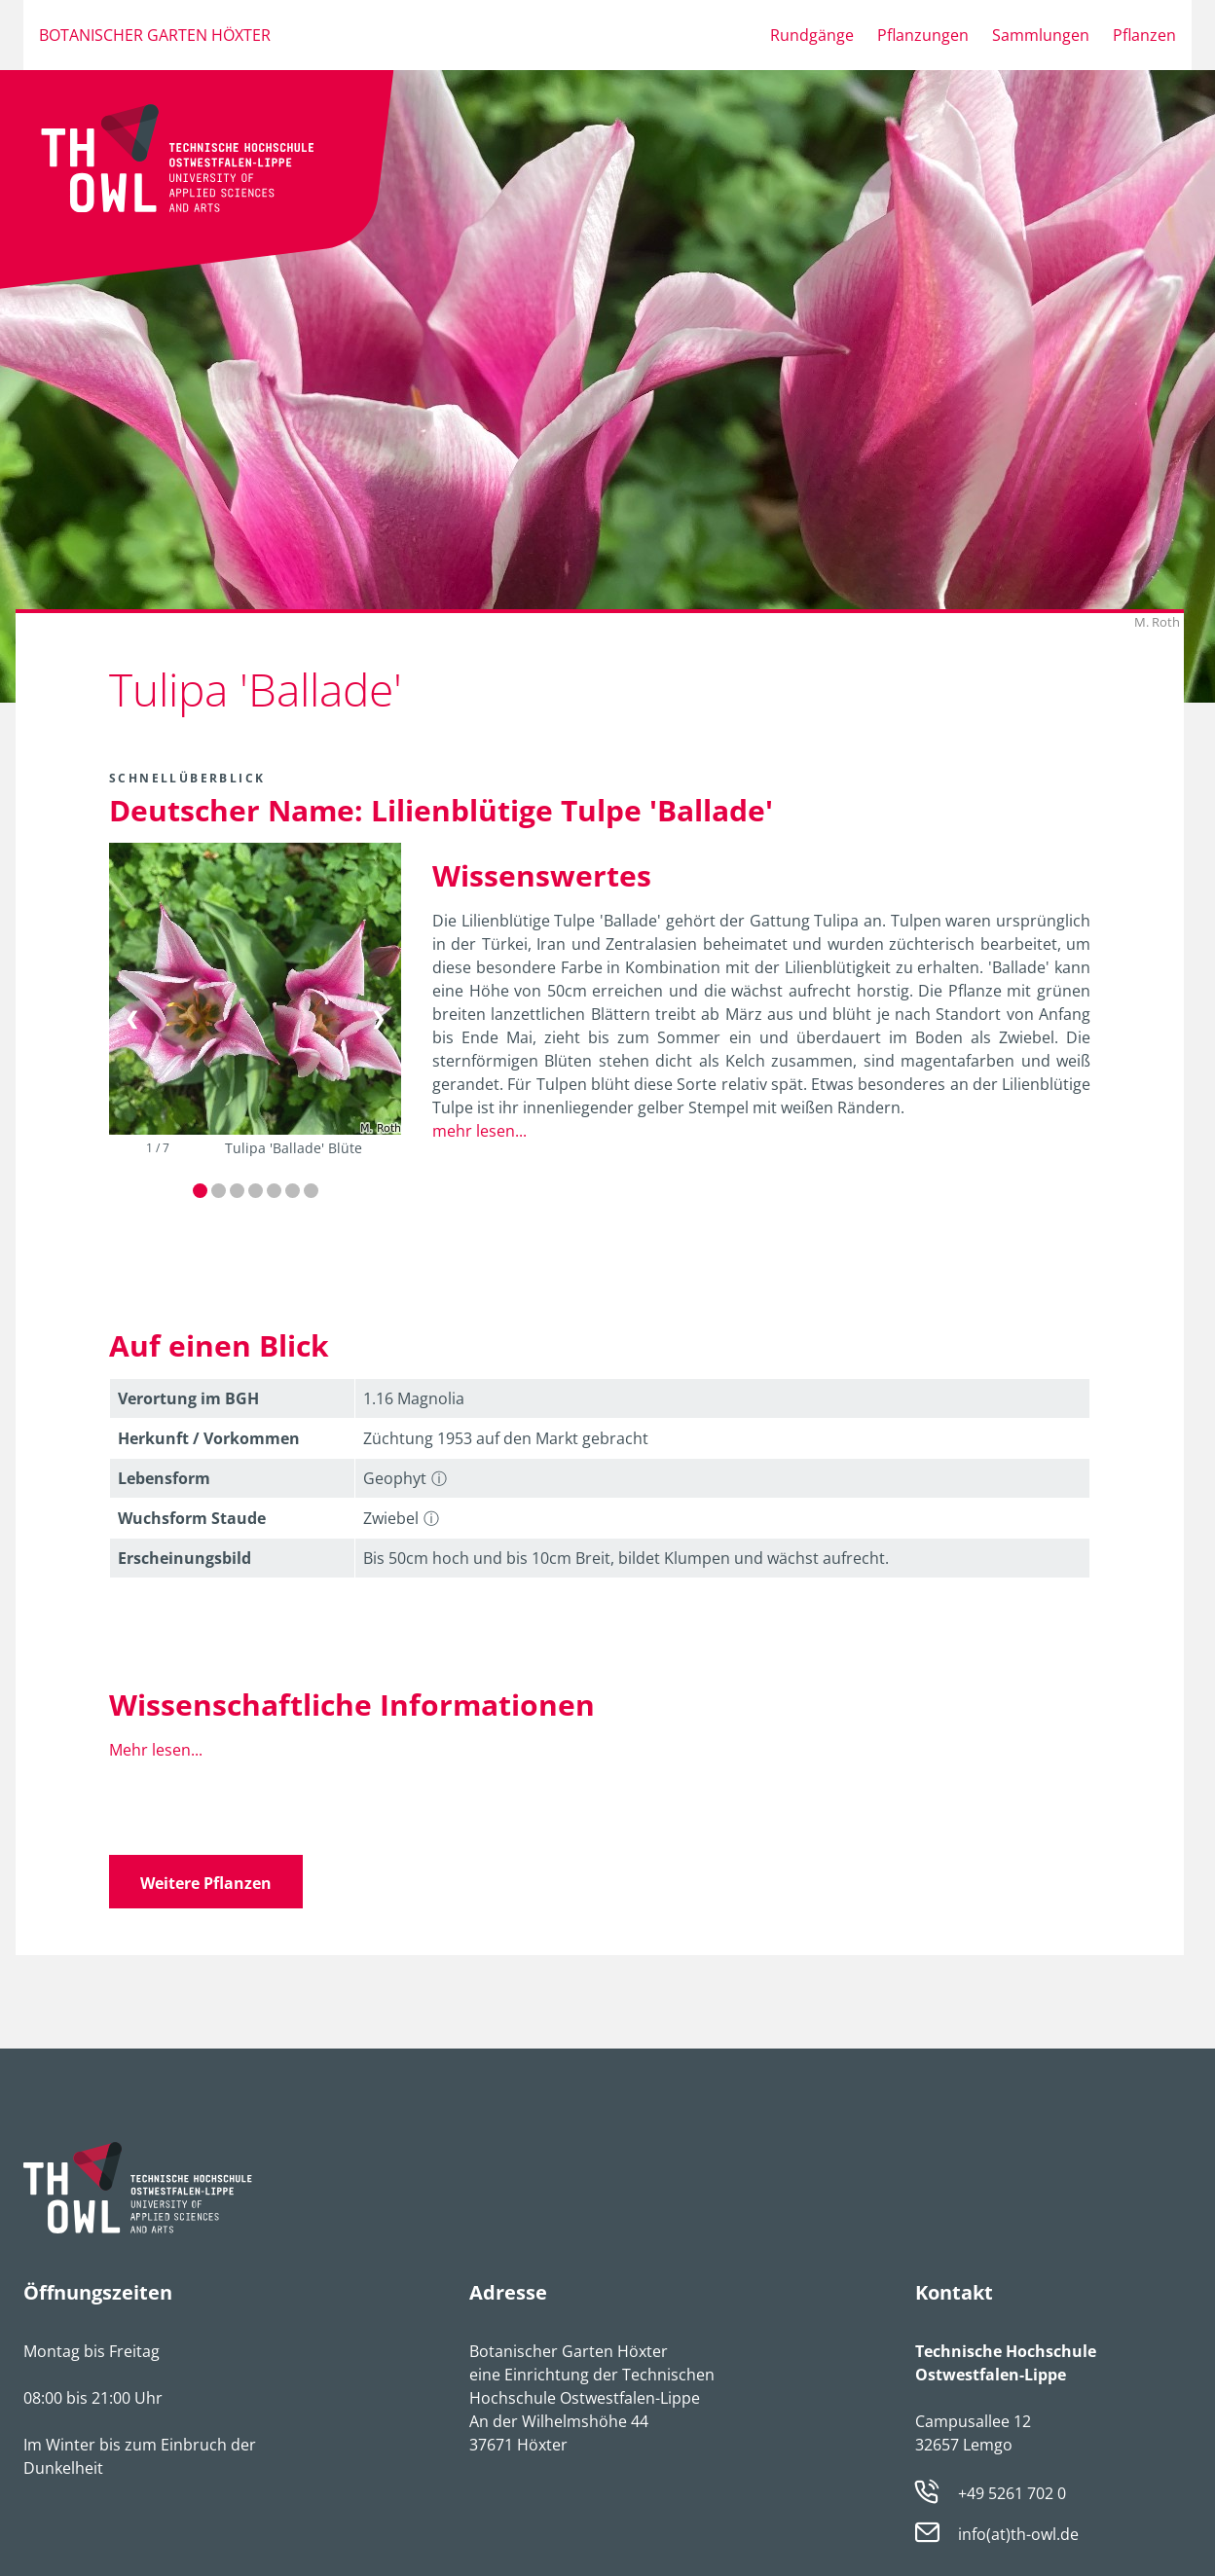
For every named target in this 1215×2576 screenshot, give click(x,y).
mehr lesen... (479, 1131)
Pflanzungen (923, 35)
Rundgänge (812, 35)
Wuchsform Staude (192, 1518)
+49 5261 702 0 (1012, 2493)
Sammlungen (1040, 35)
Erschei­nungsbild (184, 1558)
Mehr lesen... (155, 1749)
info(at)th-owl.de (1018, 2535)
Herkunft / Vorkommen (209, 1438)
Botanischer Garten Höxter (155, 35)
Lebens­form (164, 1478)
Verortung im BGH (188, 1398)
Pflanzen (1144, 35)
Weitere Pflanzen (206, 1883)
